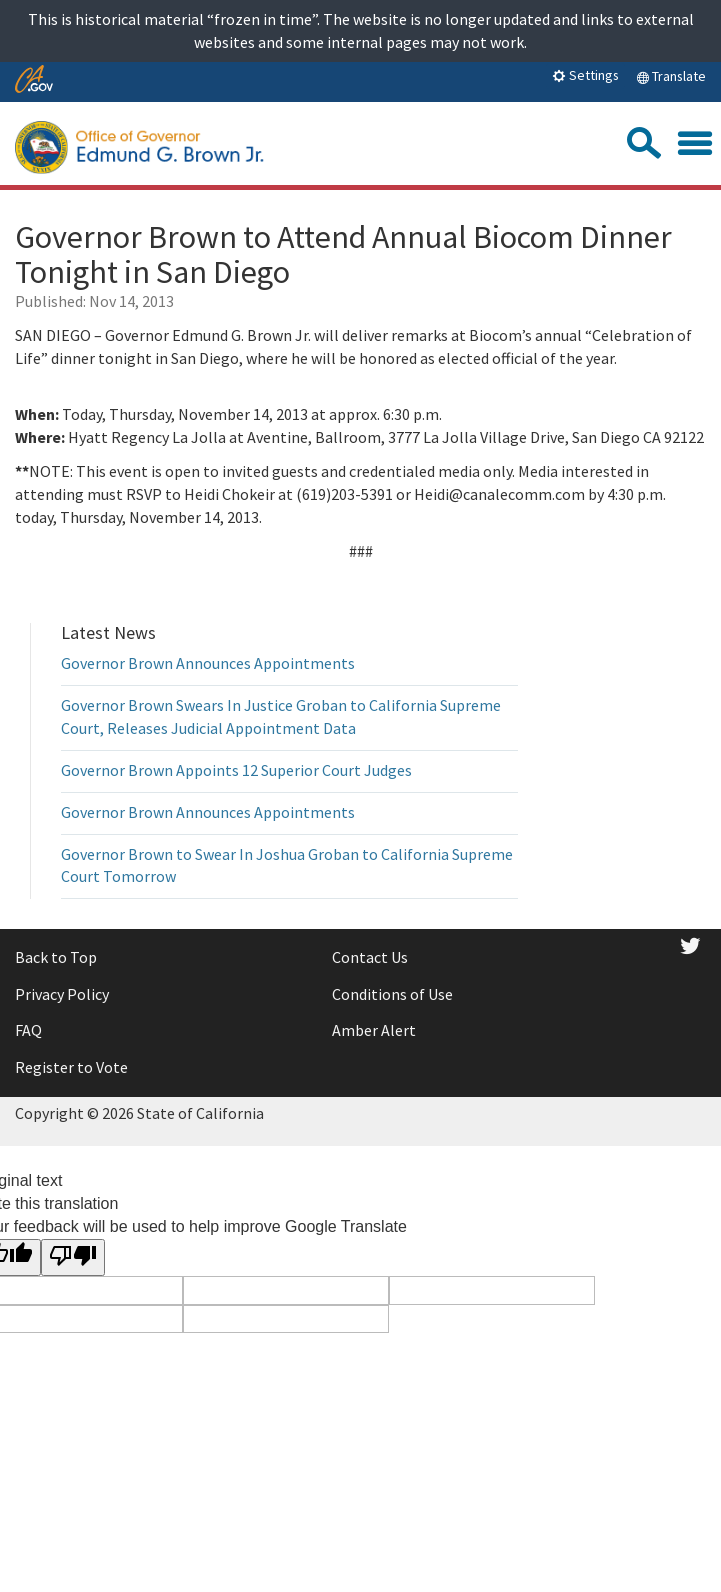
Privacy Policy (62, 994)
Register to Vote (71, 1067)
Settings (585, 75)
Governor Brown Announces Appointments (208, 663)
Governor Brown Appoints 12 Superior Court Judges (236, 770)
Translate (671, 76)
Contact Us (370, 957)
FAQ (28, 1030)
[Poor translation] (73, 1257)
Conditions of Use (392, 994)
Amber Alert (374, 1030)
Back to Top (56, 957)
